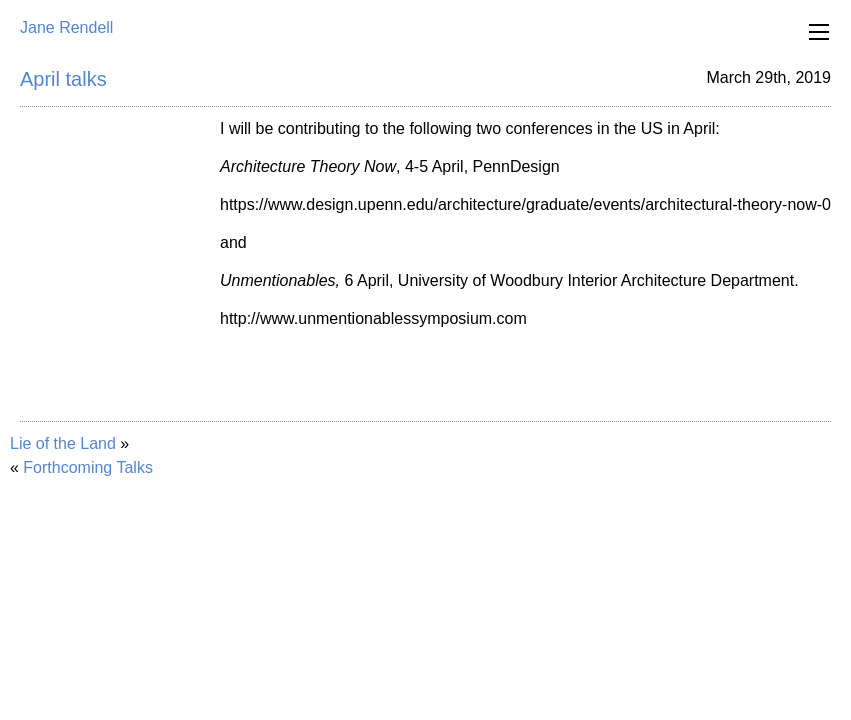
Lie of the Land (63, 443)
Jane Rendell (66, 27)
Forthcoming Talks (88, 467)
